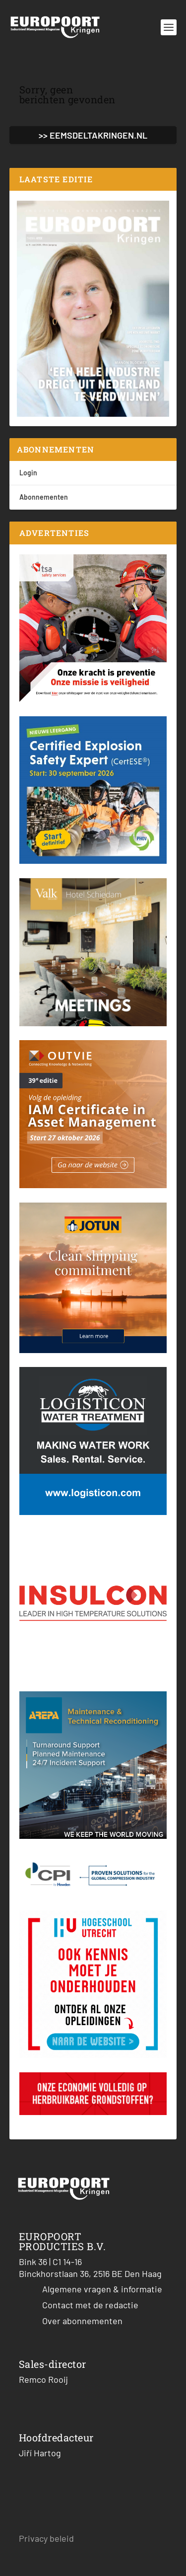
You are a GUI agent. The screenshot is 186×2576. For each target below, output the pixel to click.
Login (28, 472)
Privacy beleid (46, 2538)
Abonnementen (43, 497)
